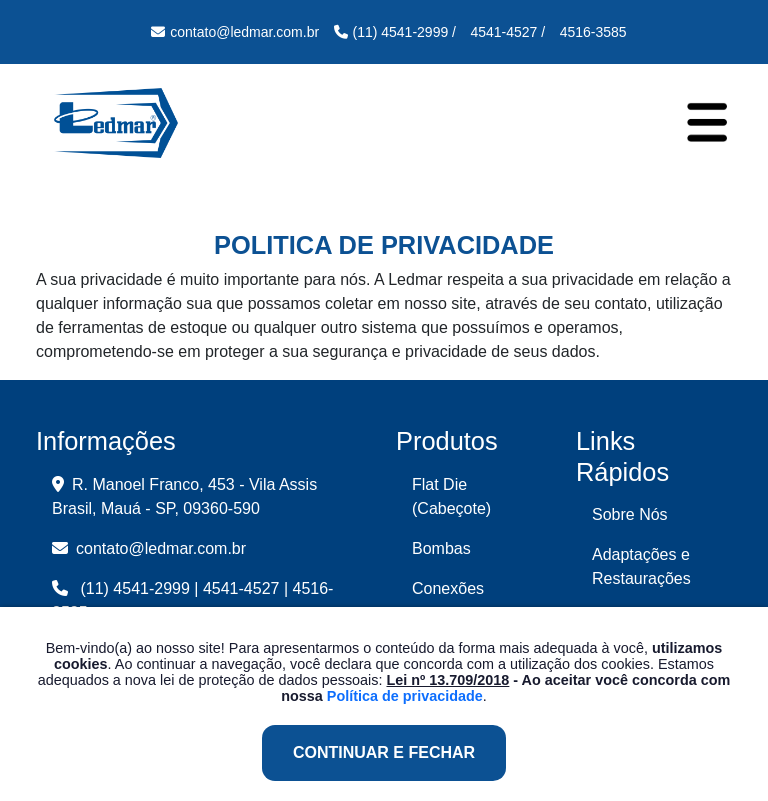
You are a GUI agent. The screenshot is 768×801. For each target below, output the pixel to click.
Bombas (441, 548)
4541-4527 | (245, 588)
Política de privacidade (405, 696)
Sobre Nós (630, 514)
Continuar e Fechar (384, 752)
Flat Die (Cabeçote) (451, 496)
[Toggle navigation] (707, 122)
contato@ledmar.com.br (149, 548)
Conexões (448, 588)
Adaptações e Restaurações (641, 566)
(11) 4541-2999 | (139, 588)
